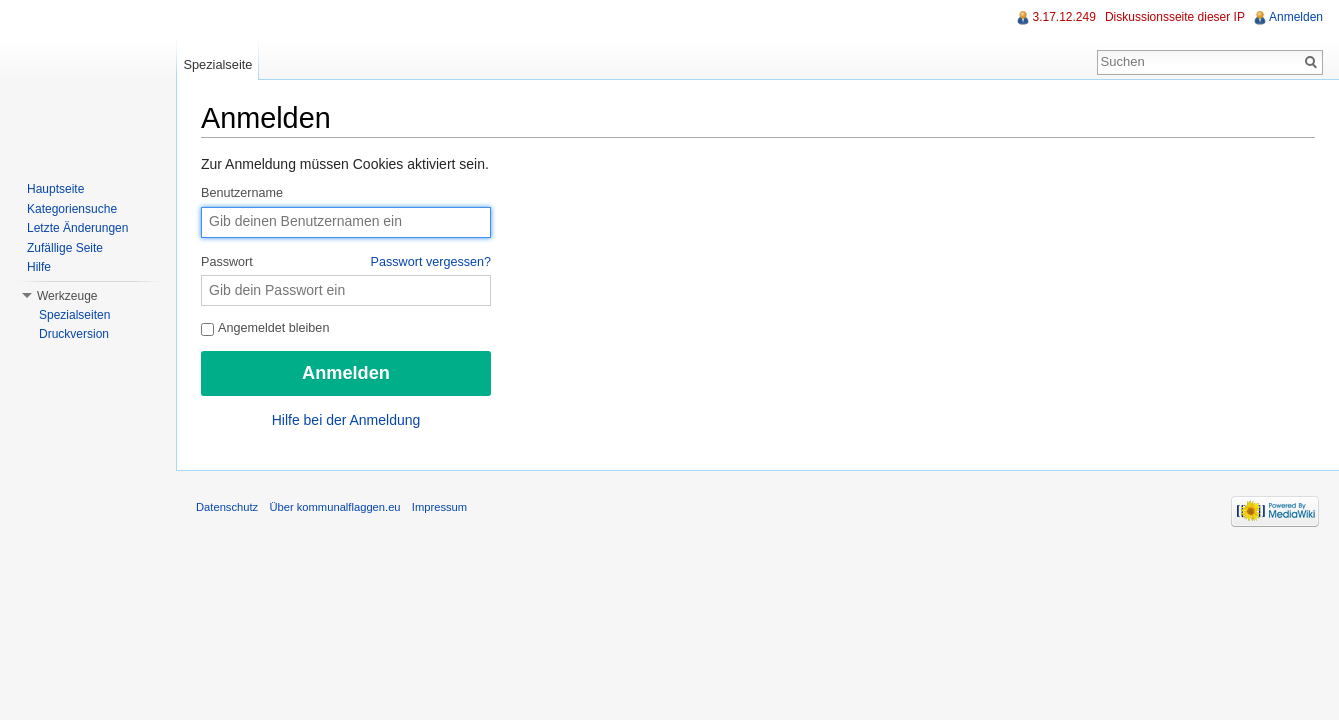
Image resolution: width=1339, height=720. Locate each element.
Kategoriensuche (72, 209)
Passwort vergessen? (431, 262)
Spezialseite (217, 64)
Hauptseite (55, 189)
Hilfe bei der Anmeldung (346, 420)
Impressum (439, 507)
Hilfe (39, 267)
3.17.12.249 (1063, 17)
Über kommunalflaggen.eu (334, 507)
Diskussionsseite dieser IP (1175, 17)
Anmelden (1296, 17)
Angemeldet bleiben (265, 328)
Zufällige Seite (65, 248)
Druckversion (74, 334)
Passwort (346, 263)
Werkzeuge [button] (67, 296)
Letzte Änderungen (77, 228)
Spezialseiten (74, 315)
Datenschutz (227, 507)
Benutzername (242, 193)
